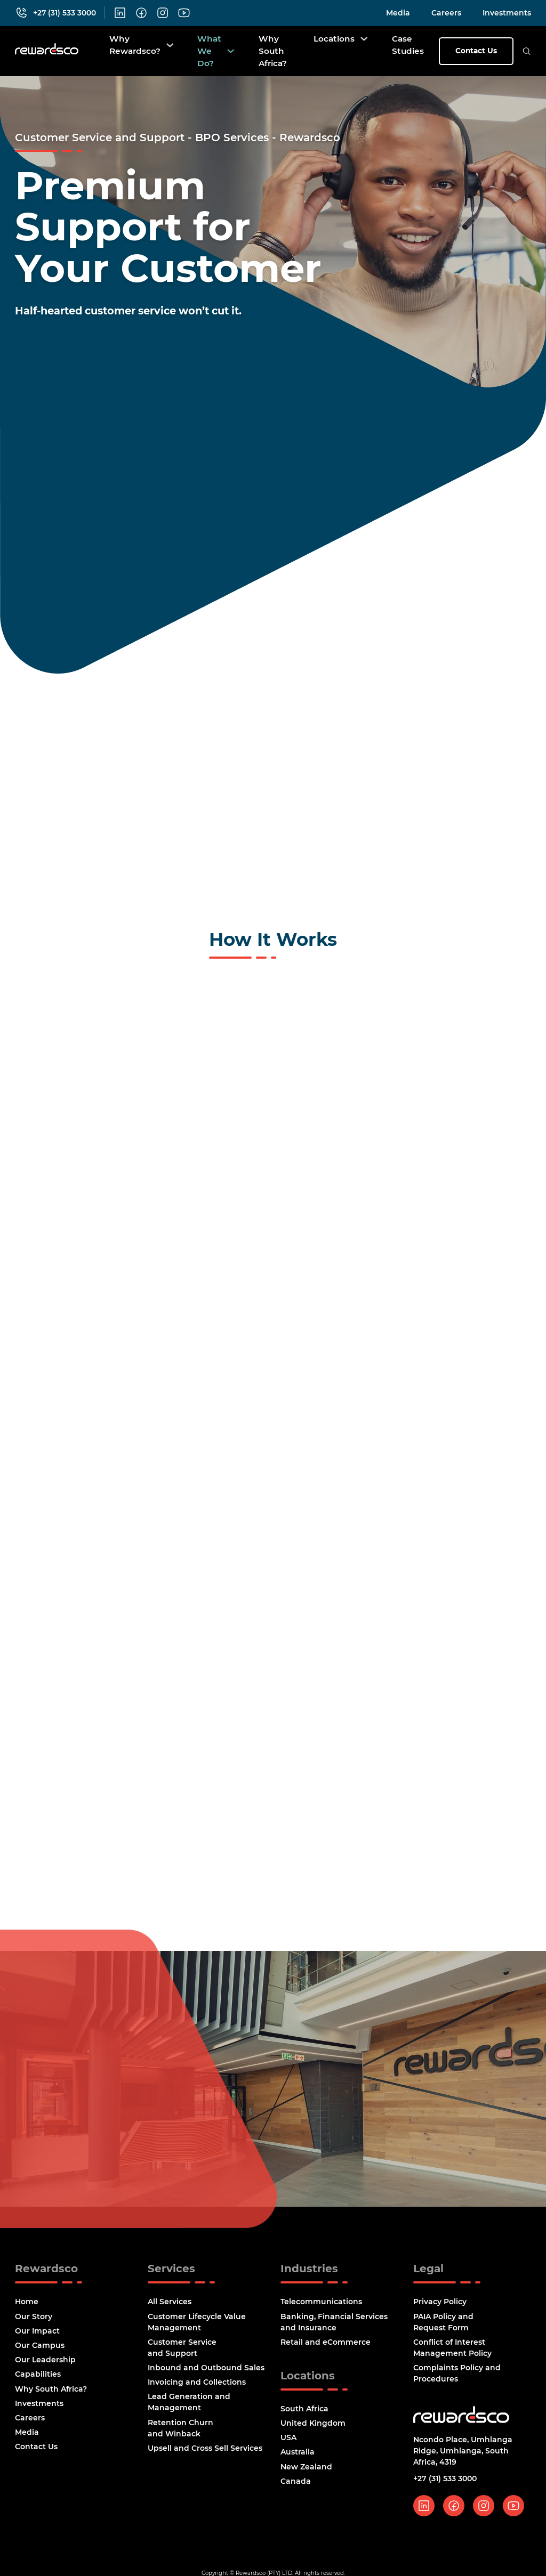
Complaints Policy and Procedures (457, 2377)
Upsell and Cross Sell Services (205, 2452)
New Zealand (306, 2470)
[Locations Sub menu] (364, 39)
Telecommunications (321, 2305)
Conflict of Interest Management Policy (452, 2350)
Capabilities (38, 2378)
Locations (334, 39)
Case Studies (408, 45)
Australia (297, 2455)
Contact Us (476, 50)
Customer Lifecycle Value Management (197, 2325)
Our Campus (40, 2349)
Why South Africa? (273, 51)
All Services (169, 2305)
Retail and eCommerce (325, 2345)
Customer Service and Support (182, 2350)
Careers (446, 13)
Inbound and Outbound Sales (206, 2371)
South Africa (304, 2412)
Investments (507, 13)
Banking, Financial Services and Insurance (334, 2325)
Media (398, 13)
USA (288, 2441)
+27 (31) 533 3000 (445, 2482)
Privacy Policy (440, 2305)
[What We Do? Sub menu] (231, 51)
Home (26, 2305)
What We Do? (209, 51)
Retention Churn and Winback (180, 2431)
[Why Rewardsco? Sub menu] (170, 45)
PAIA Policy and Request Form (443, 2325)
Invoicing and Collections (197, 2386)
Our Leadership (45, 2363)
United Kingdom (313, 2427)
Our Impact (37, 2334)
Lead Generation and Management (189, 2405)
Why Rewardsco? (134, 45)
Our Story (33, 2319)
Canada (295, 2485)
